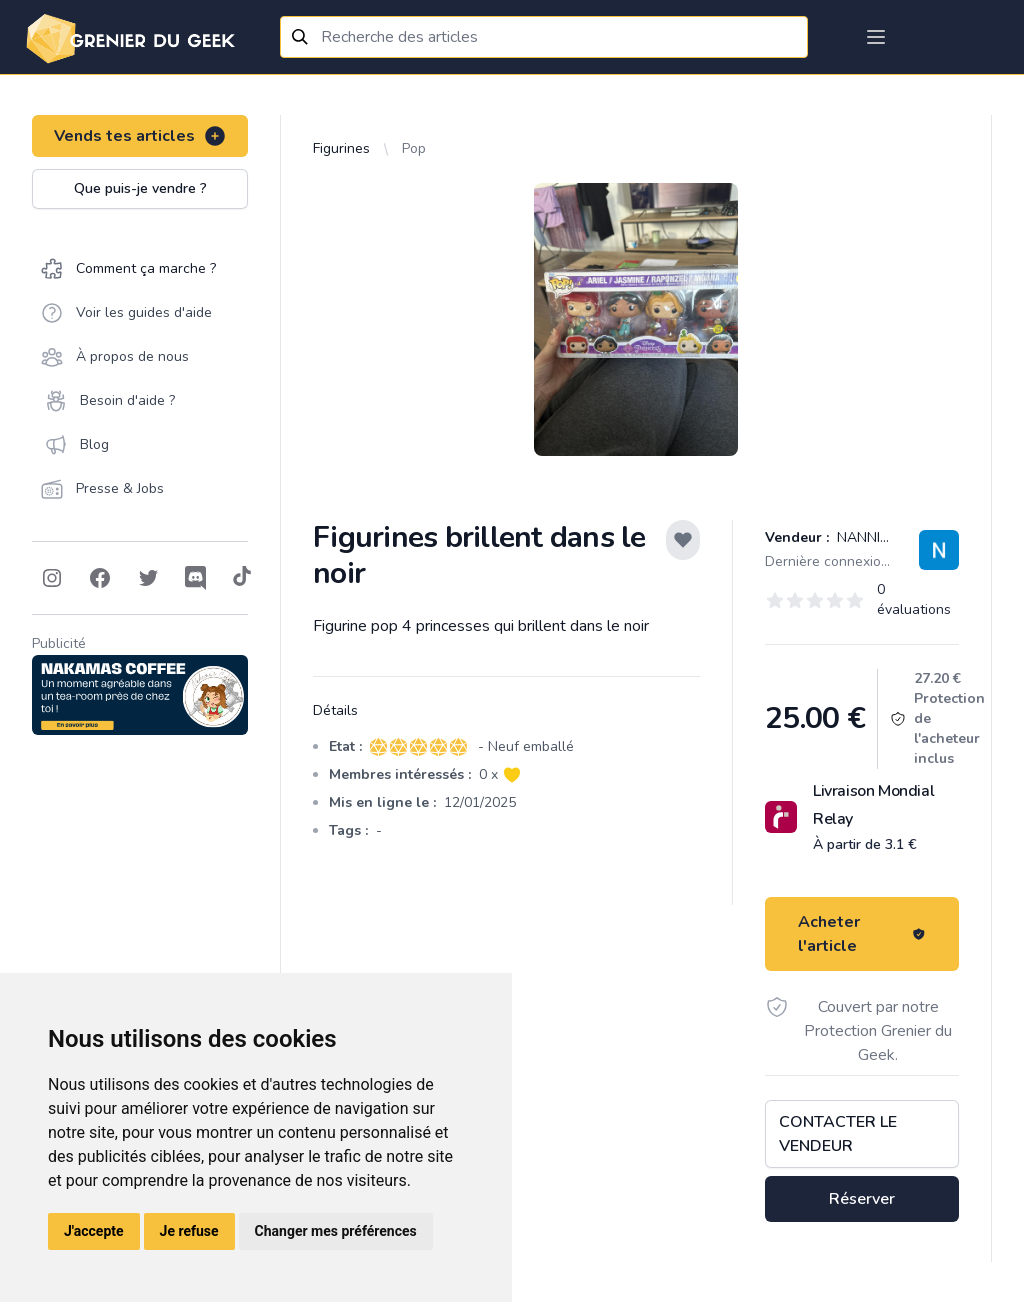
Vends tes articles (140, 136)
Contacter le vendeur (838, 1134)
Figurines (341, 148)
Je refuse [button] (189, 1231)
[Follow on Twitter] (148, 578)
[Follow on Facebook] (100, 578)
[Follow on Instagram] (52, 578)
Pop (414, 148)
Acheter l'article (862, 934)
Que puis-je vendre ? (140, 188)
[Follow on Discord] (196, 578)
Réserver (862, 1199)
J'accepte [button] (94, 1231)
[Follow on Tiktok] (242, 578)
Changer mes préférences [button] (336, 1231)
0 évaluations (914, 599)
